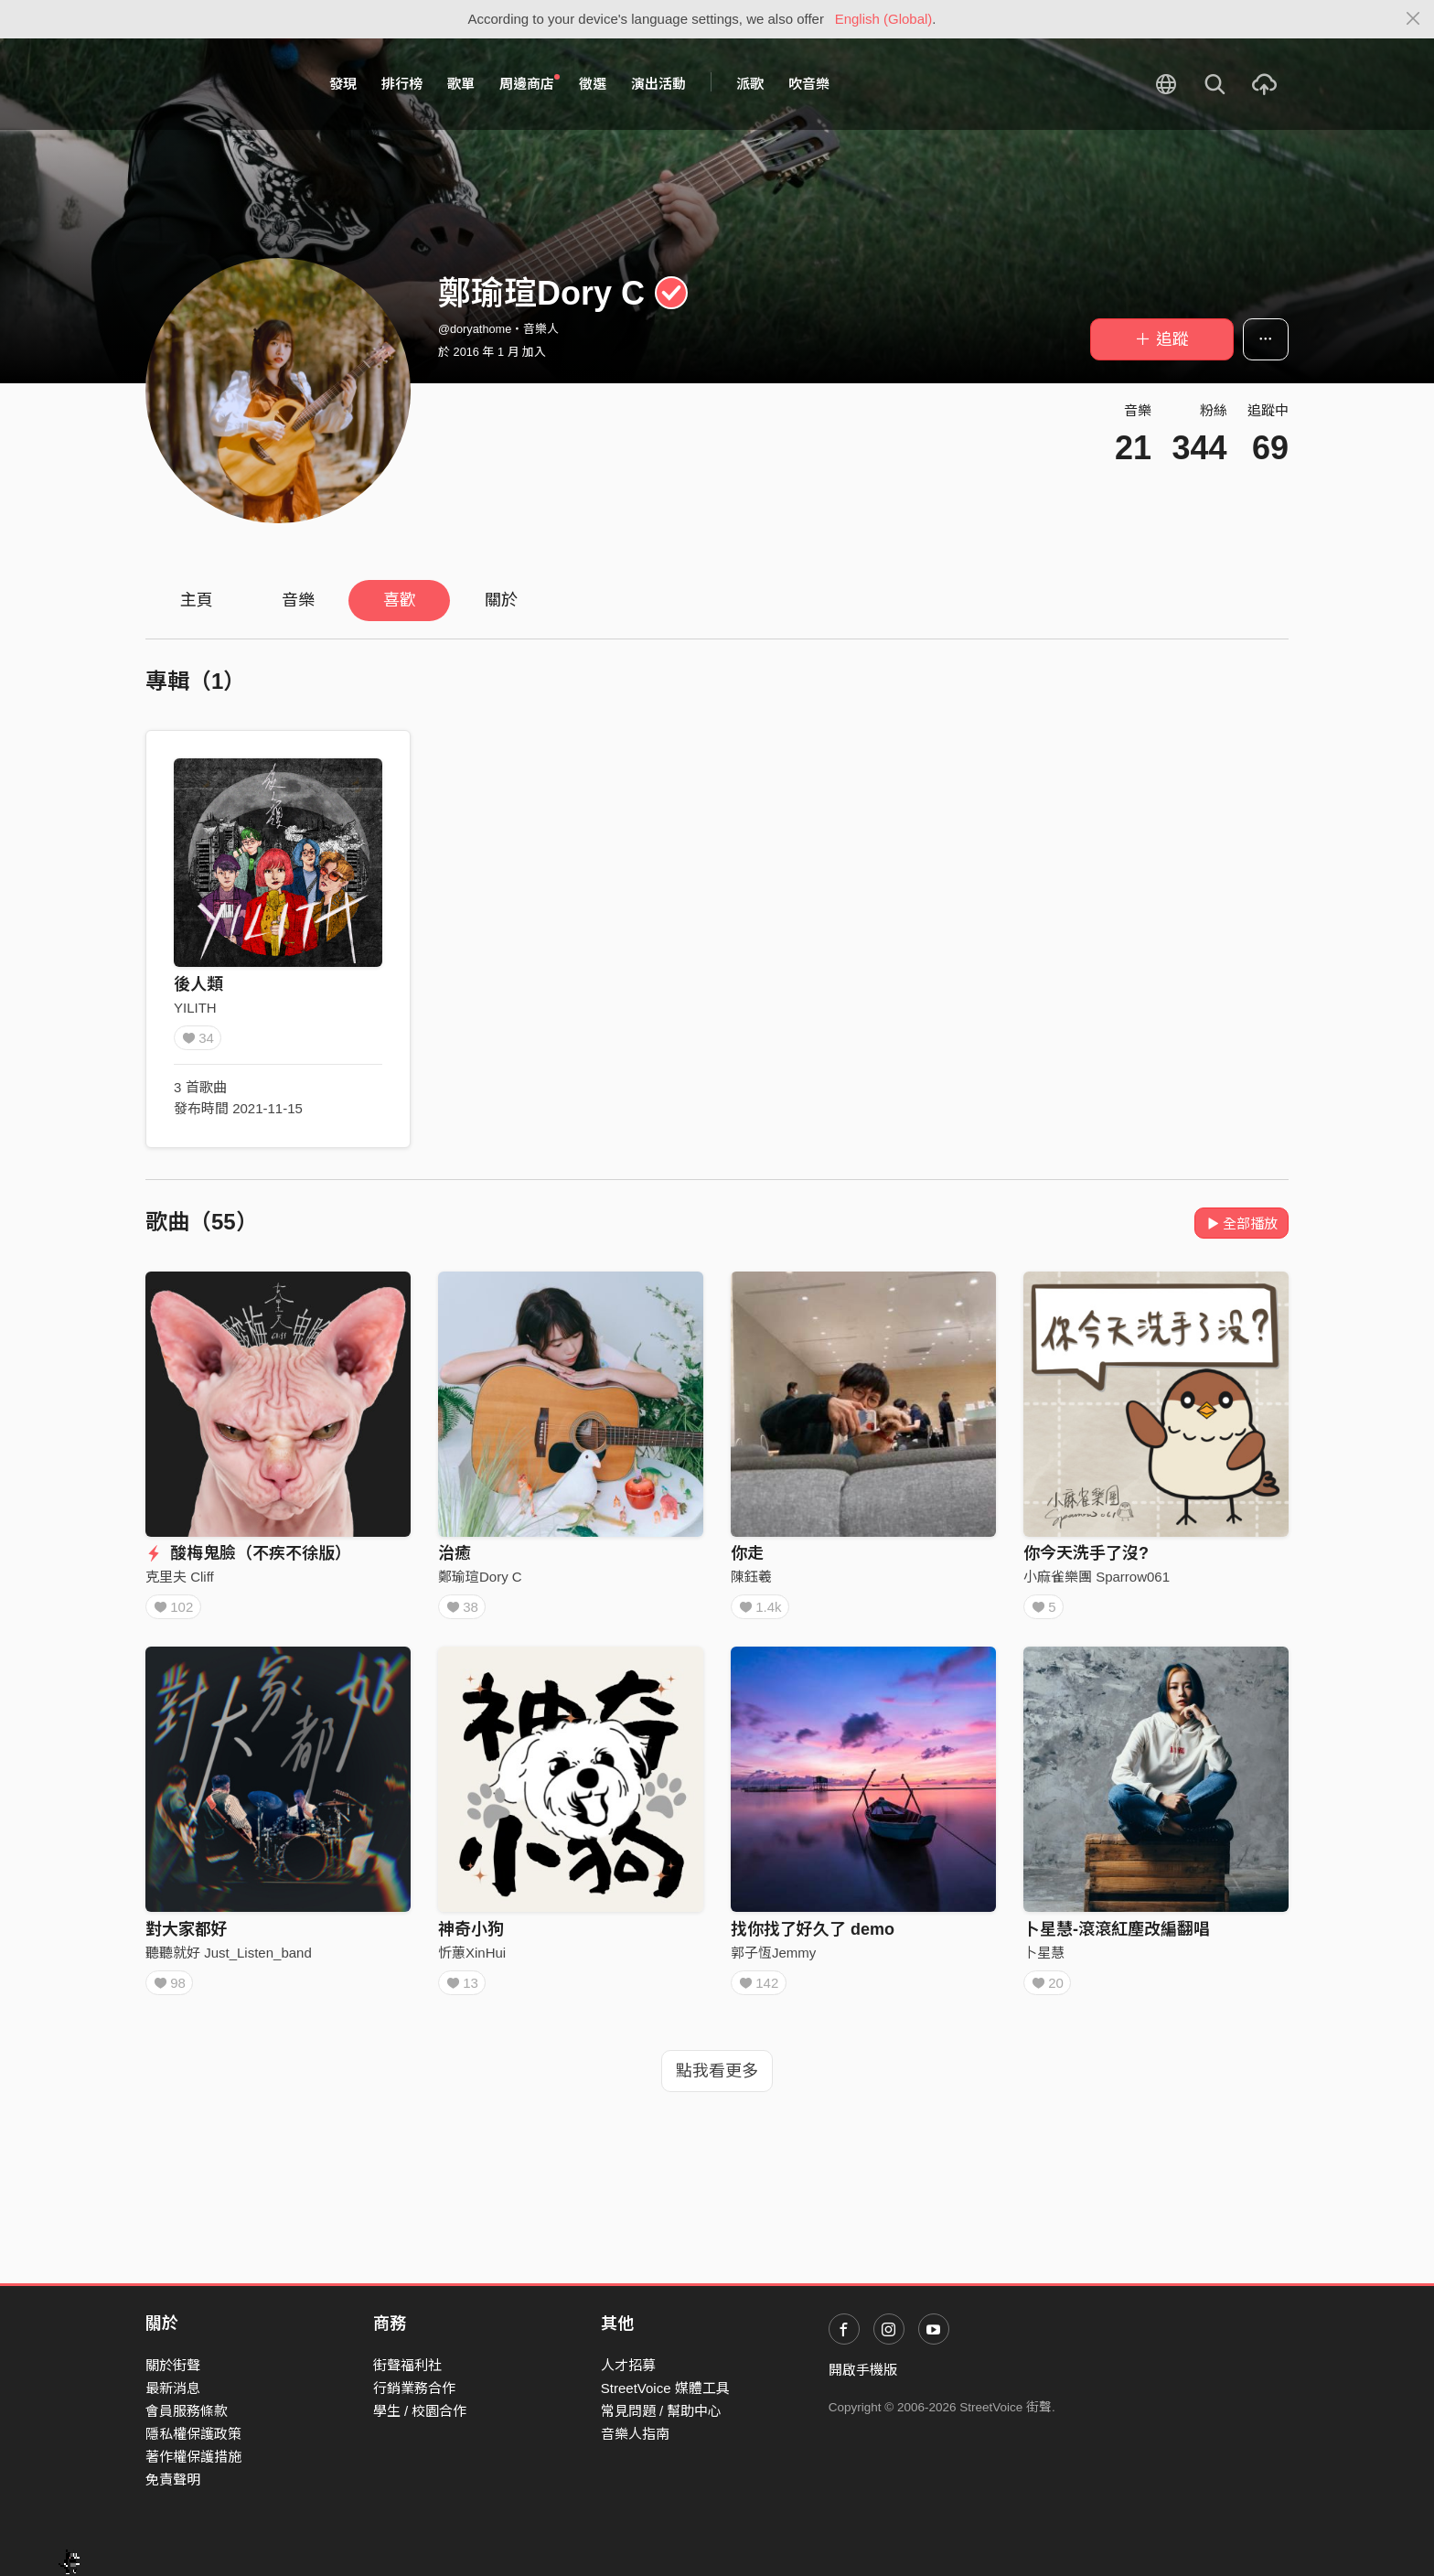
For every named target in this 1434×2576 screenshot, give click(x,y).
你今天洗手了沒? (1086, 1553)
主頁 (196, 600)
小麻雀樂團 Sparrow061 (1096, 1576)
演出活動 (658, 83)
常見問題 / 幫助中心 (661, 2411)
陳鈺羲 (751, 1576)
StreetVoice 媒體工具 (665, 2388)
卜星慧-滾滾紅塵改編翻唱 (1116, 1936)
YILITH (195, 1007)
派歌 (750, 83)
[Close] (1413, 19)
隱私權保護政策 (193, 2434)
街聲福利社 (407, 2365)
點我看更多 (717, 2084)
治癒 (454, 1553)
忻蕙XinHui (472, 1959)
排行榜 (402, 83)
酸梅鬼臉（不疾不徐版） (248, 1553)
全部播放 (1241, 1223)
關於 (501, 600)
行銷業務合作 (414, 2388)
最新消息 (172, 2388)
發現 (343, 83)
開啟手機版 (863, 2369)
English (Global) (884, 19)
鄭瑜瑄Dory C (480, 1576)
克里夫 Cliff (179, 1576)
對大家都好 (186, 1936)
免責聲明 (172, 2479)
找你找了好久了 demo (812, 1936)
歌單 (461, 83)
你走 (747, 1553)
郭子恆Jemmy (773, 1959)
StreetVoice (220, 84)
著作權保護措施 (193, 2456)
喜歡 (399, 600)
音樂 (298, 600)
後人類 (198, 984)
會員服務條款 (186, 2411)
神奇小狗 (471, 1936)
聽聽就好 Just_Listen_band (228, 1959)
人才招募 (628, 2365)
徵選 (592, 83)
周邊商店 (529, 83)
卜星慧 (1044, 1959)
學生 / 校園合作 (420, 2411)
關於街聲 (172, 2365)
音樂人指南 (635, 2434)
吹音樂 (808, 83)
